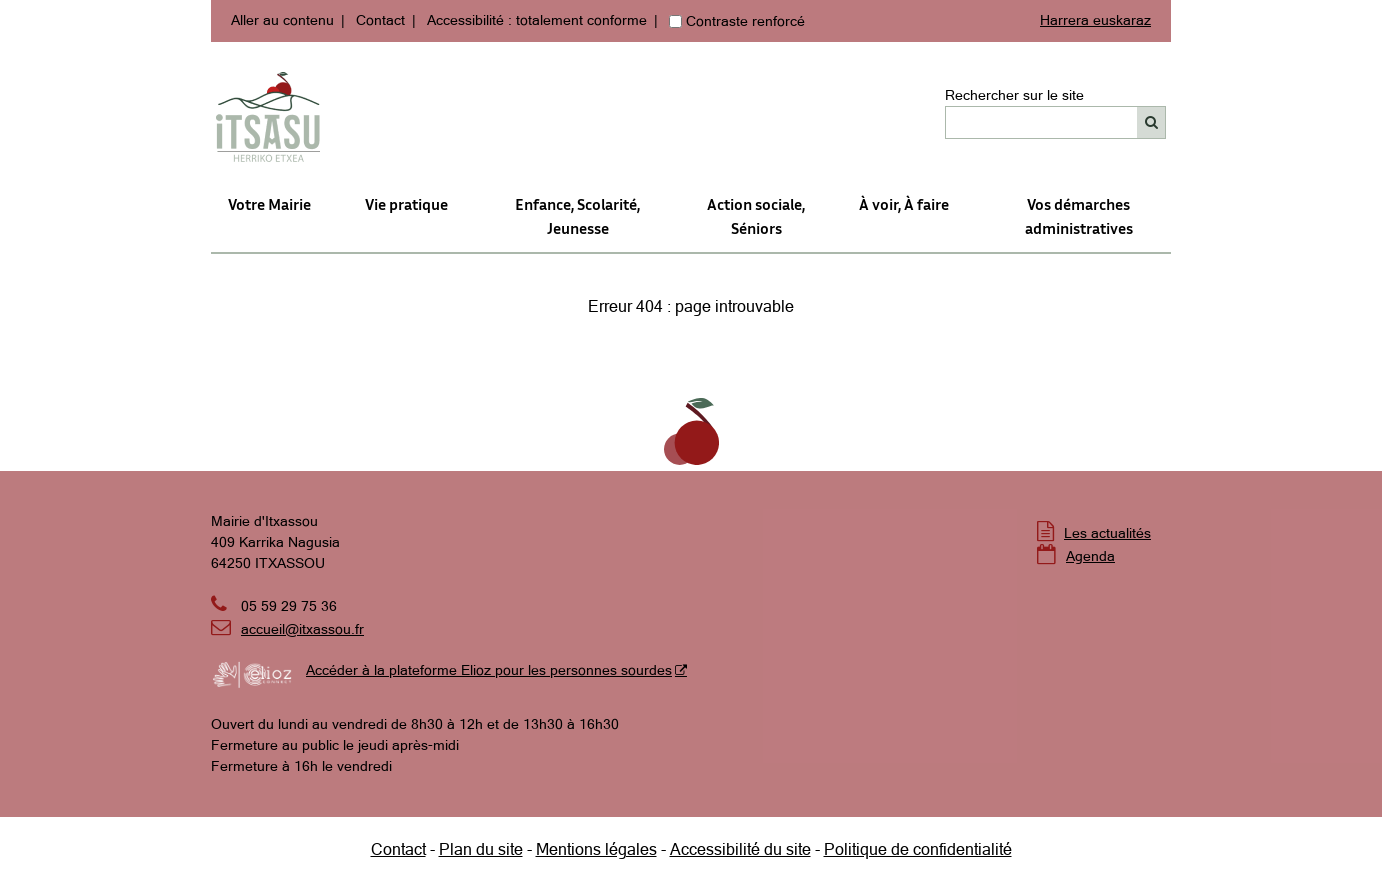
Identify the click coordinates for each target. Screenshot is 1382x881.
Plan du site (481, 849)
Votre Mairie (269, 204)
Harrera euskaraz (1095, 20)
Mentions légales (596, 849)
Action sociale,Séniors (756, 216)
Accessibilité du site (740, 849)
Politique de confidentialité (918, 849)
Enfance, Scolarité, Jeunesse (577, 216)
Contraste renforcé (745, 21)
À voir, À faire (904, 204)
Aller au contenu (282, 20)
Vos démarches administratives (1079, 216)
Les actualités (1107, 533)
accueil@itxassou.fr (302, 629)
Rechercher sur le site (1014, 95)
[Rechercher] (1151, 122)
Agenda (1090, 556)
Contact (380, 20)
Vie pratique (406, 204)
